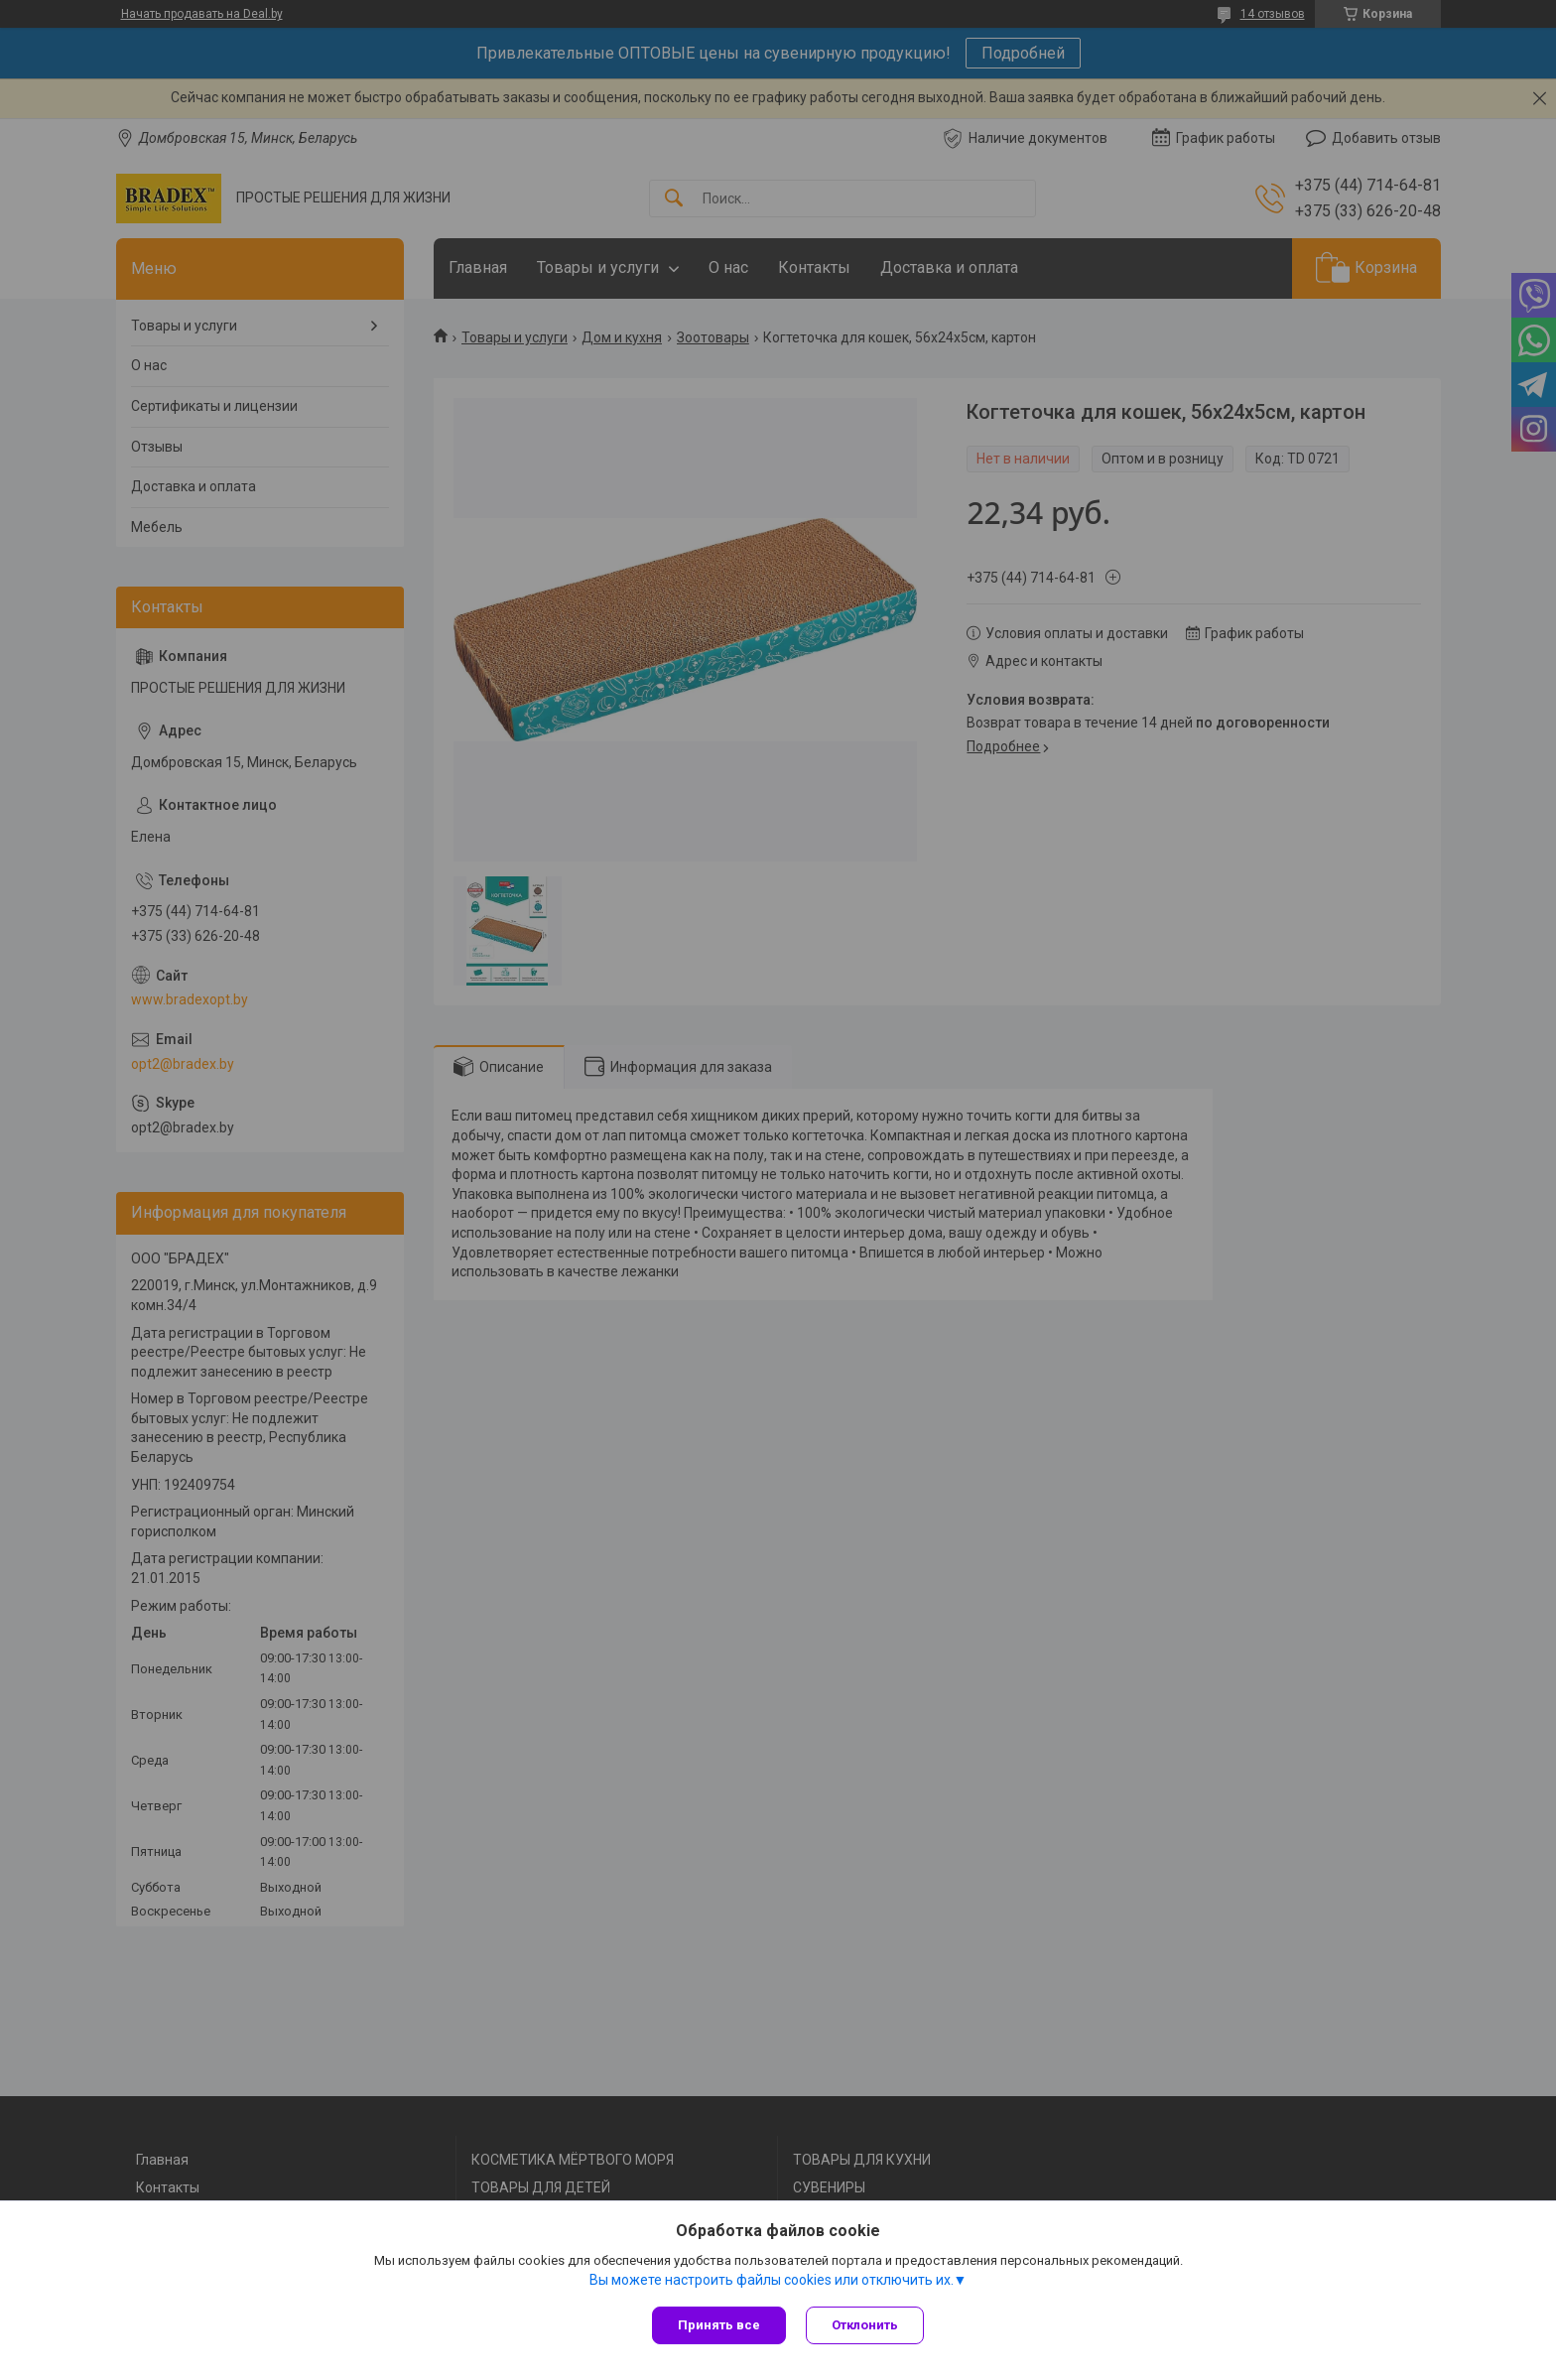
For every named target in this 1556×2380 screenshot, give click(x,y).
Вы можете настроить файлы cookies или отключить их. (771, 2280)
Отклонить (865, 2324)
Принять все (719, 2324)
